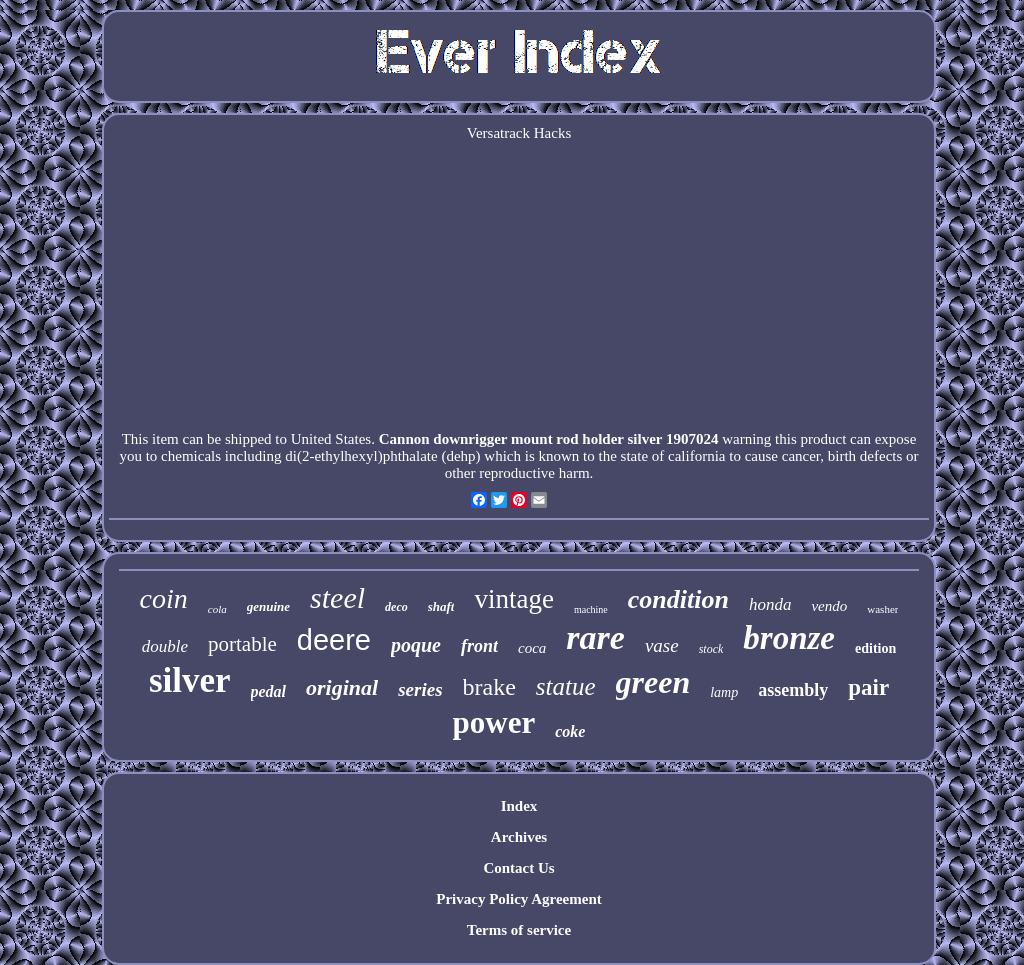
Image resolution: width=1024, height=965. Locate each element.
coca (532, 648)
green (653, 682)
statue (566, 686)
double (165, 646)
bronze (789, 638)
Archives (519, 837)
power (494, 722)
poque (416, 645)
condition (678, 599)
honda (770, 604)
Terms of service (519, 930)
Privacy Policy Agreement (519, 899)
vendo (829, 606)
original (342, 687)
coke (570, 731)
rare (595, 637)
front (479, 646)
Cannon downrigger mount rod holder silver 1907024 (549, 439)
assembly (793, 690)
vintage (513, 599)
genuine (268, 606)
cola (217, 609)
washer (882, 609)
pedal (269, 691)
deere (334, 640)
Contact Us (518, 868)
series (420, 689)
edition (875, 648)
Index (519, 806)
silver (190, 680)
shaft (441, 606)
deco (396, 607)
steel (337, 597)
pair (868, 687)
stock (711, 649)
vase (662, 645)
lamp (724, 692)
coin (164, 598)
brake (489, 687)
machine (591, 609)
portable (242, 644)
